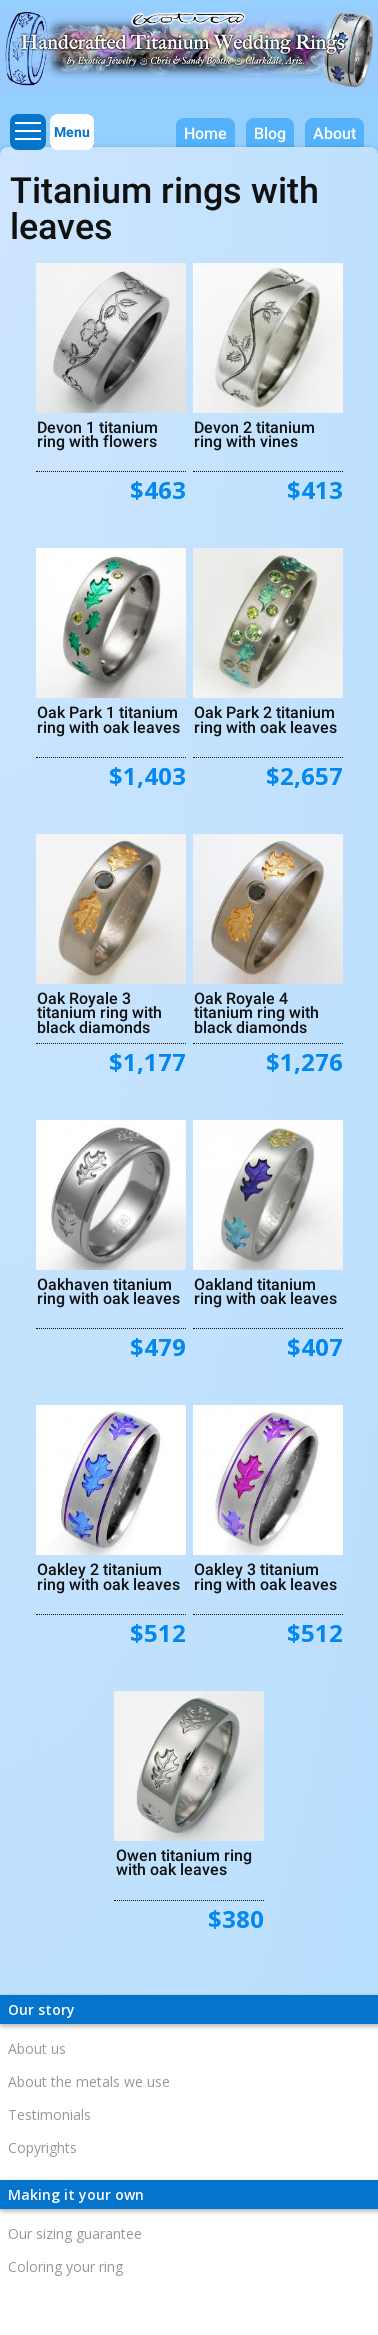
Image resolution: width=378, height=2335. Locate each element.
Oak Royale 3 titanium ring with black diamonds (99, 1012)
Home (205, 133)
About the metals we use (89, 2081)
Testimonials (49, 2114)
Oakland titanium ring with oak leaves (265, 1291)
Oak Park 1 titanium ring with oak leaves (108, 719)
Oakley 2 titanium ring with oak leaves (108, 1576)
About (334, 133)
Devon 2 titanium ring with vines (254, 434)
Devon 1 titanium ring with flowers (97, 434)
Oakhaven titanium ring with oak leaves (108, 1291)
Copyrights (42, 2147)
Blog (270, 133)
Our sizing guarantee (75, 2233)
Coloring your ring (65, 2266)
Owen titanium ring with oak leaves (184, 1862)
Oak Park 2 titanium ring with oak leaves (265, 719)
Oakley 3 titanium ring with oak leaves (265, 1576)
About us (37, 2048)
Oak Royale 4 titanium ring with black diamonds (256, 1012)
